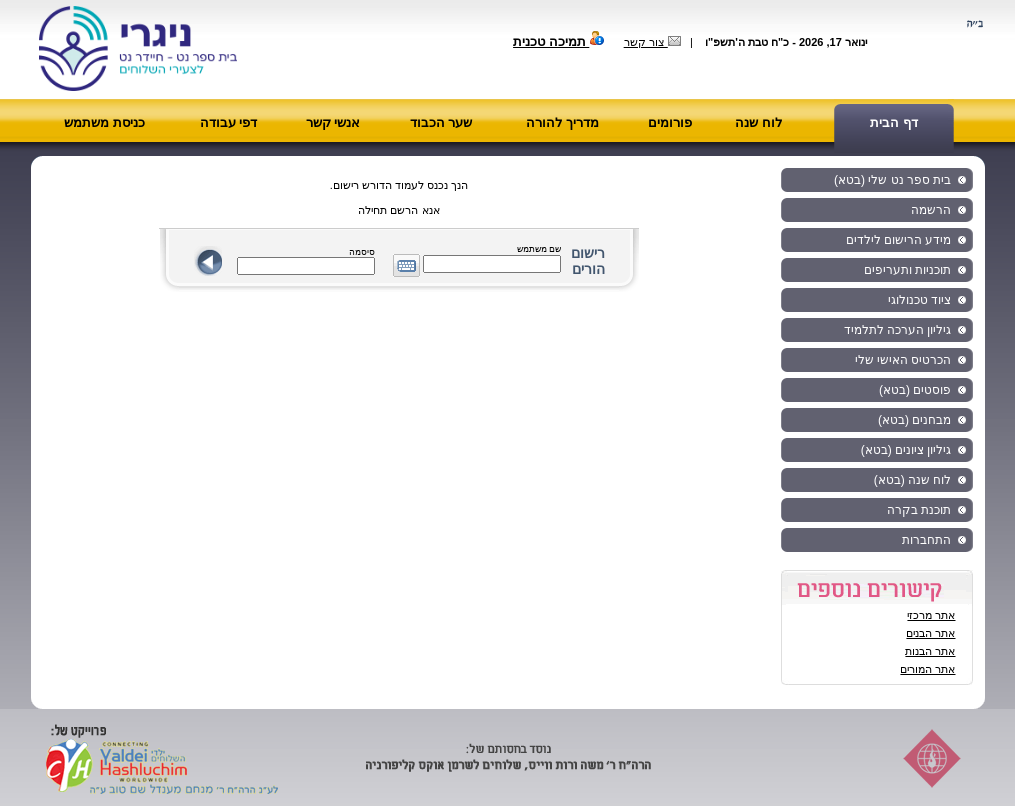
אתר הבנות (930, 651)
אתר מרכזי (931, 615)
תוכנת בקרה (919, 510)
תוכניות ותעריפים (907, 270)
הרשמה (931, 210)
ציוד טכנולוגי (919, 300)
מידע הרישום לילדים (899, 240)
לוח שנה (758, 122)
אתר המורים (927, 669)
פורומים (670, 122)
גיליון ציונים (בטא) (906, 450)
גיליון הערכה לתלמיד (898, 330)
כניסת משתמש (104, 122)
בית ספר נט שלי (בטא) (892, 180)
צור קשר (652, 42)
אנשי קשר (333, 122)
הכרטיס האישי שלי (903, 360)
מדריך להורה (562, 122)
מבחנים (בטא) (914, 420)
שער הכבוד (441, 122)
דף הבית (894, 122)
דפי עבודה (229, 122)
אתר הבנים (930, 633)
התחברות (926, 540)
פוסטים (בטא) (915, 390)
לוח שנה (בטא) (913, 480)
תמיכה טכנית (559, 41)
